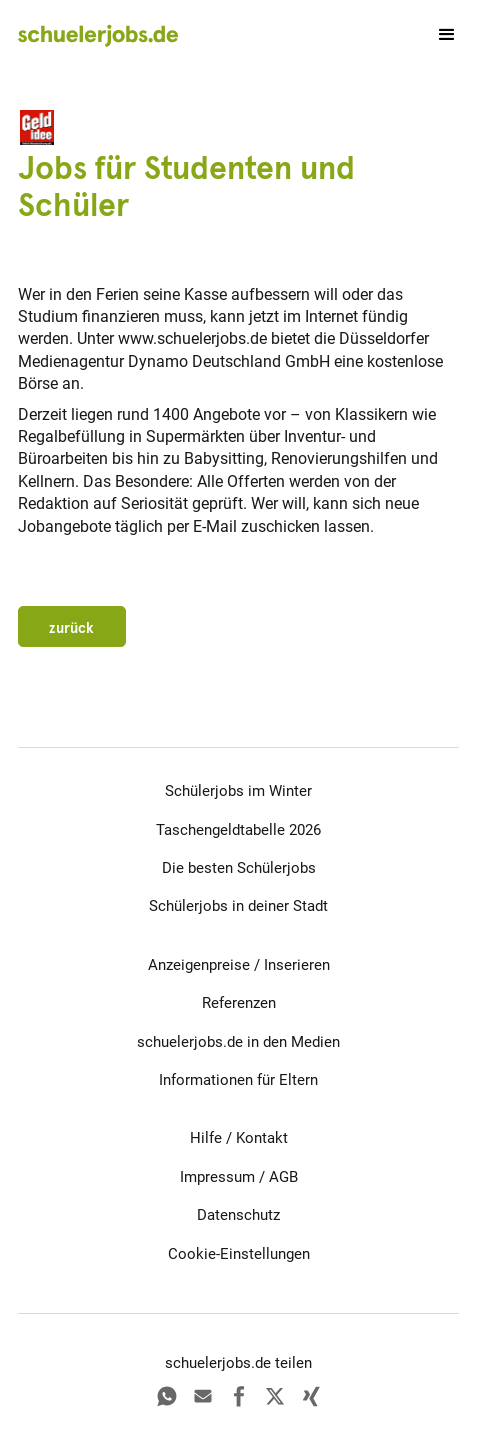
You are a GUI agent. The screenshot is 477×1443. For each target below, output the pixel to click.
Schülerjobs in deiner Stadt (238, 906)
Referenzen (239, 1003)
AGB (283, 1177)
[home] (98, 35)
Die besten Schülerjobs (239, 868)
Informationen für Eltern (238, 1080)
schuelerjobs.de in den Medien (238, 1042)
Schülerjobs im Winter (238, 791)
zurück (71, 628)
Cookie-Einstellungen (239, 1254)
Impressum (217, 1177)
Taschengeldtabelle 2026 (238, 830)
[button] (438, 35)
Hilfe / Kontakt (239, 1138)
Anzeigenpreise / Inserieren (239, 965)
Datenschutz (238, 1215)
